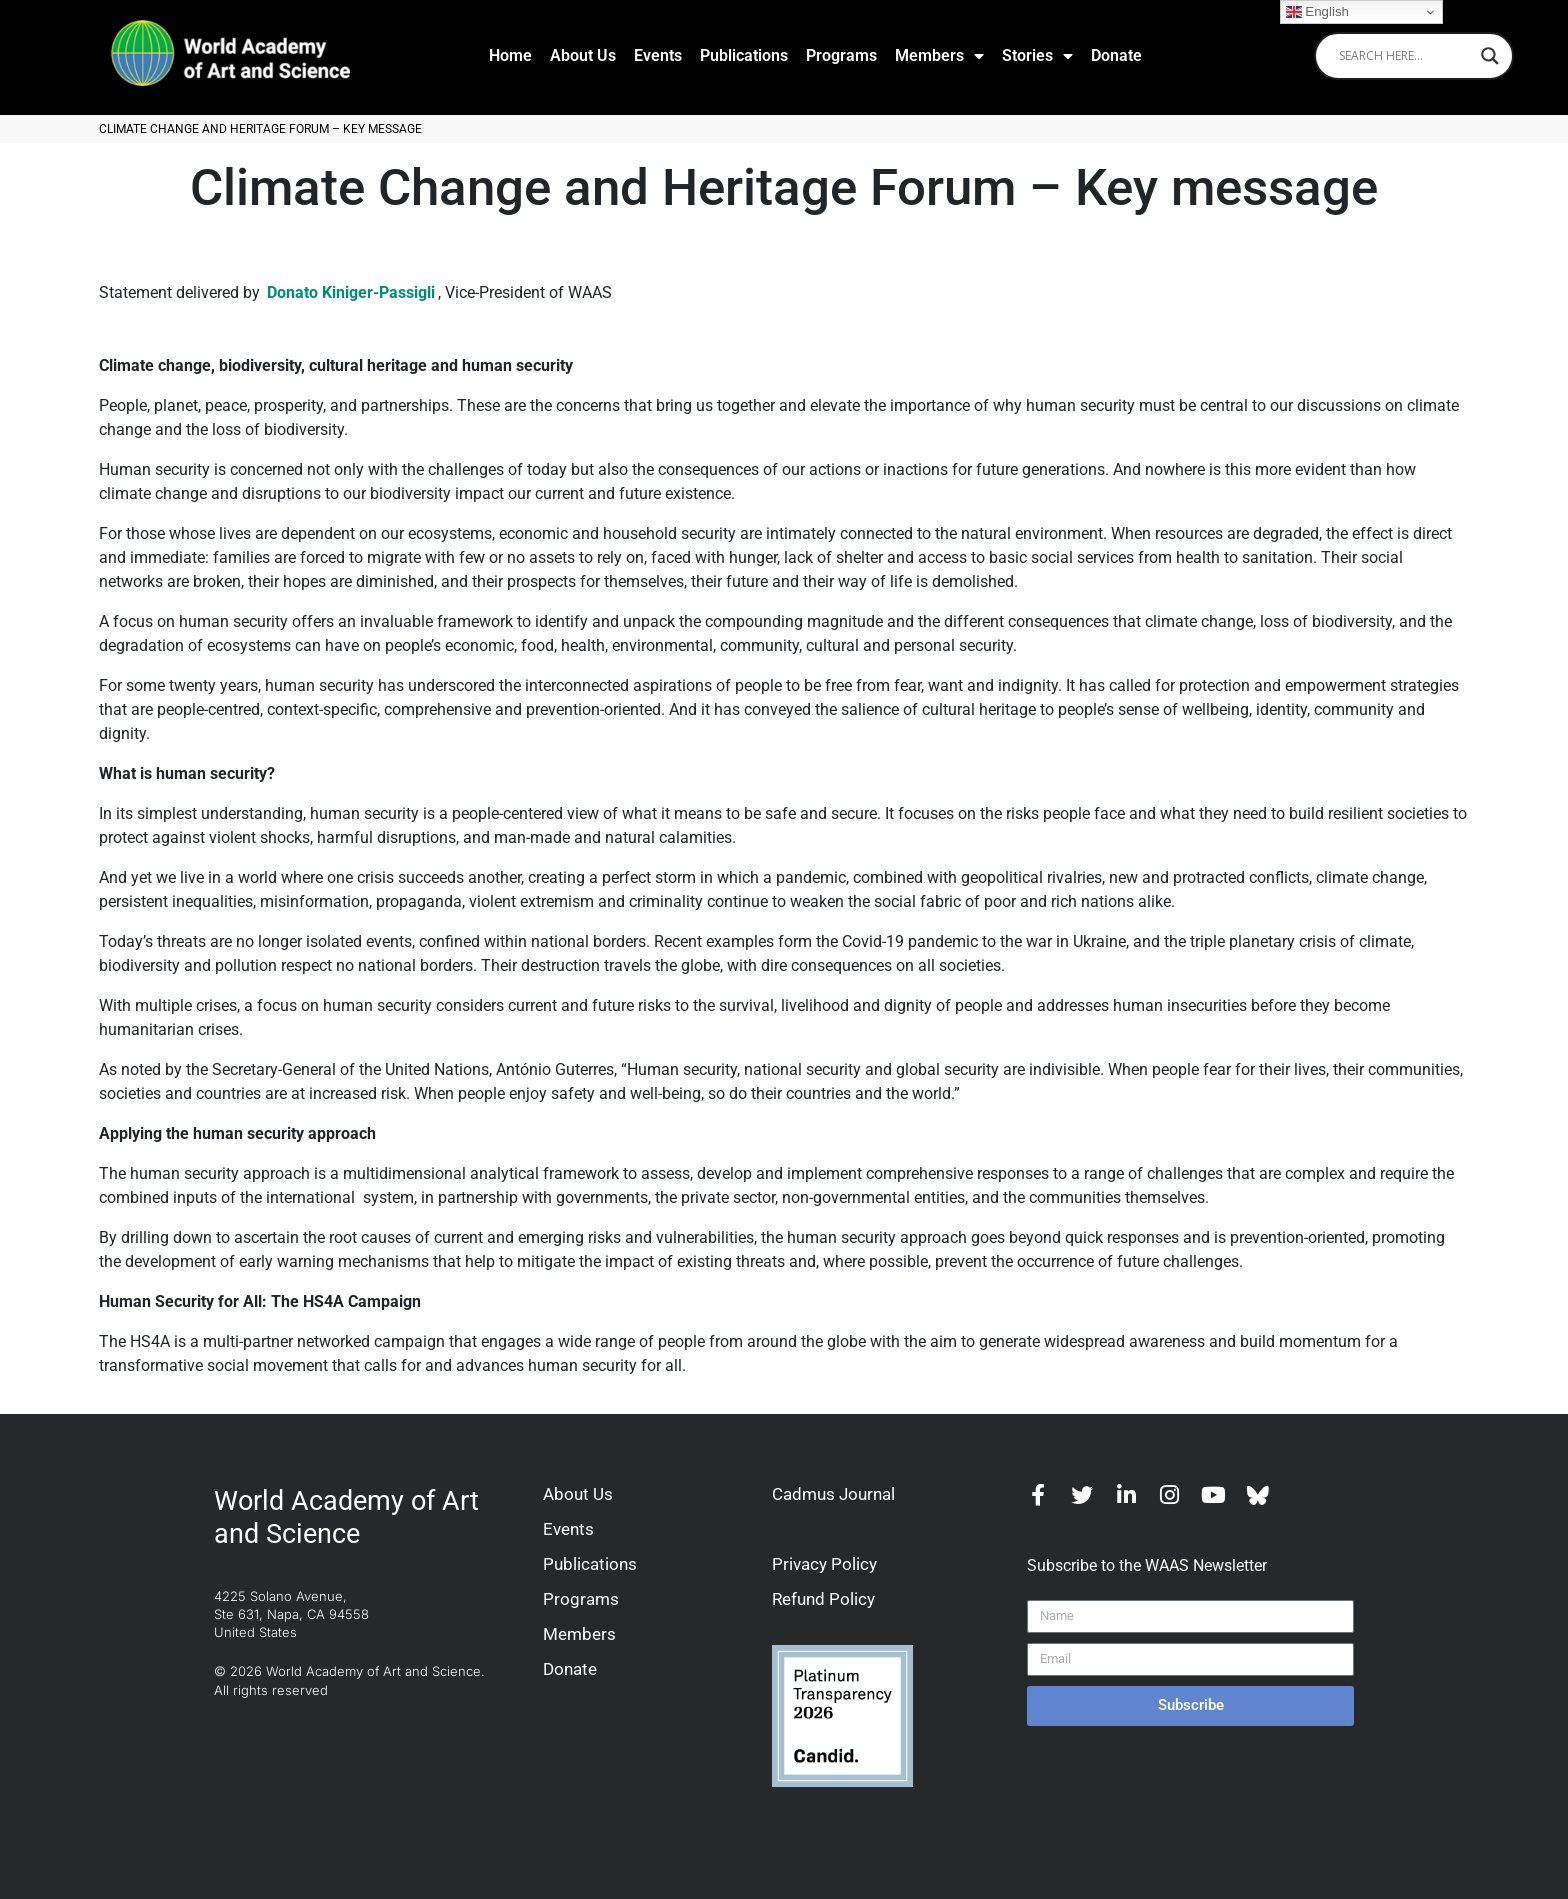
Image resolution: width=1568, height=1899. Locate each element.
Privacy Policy (824, 1564)
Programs (841, 55)
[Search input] (1405, 56)
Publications (744, 55)
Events (658, 55)
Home (510, 55)
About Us (583, 55)
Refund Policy (823, 1599)
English (1317, 12)
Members (939, 56)
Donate (1116, 55)
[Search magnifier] (1490, 56)
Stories (1037, 56)
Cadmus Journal (833, 1494)
